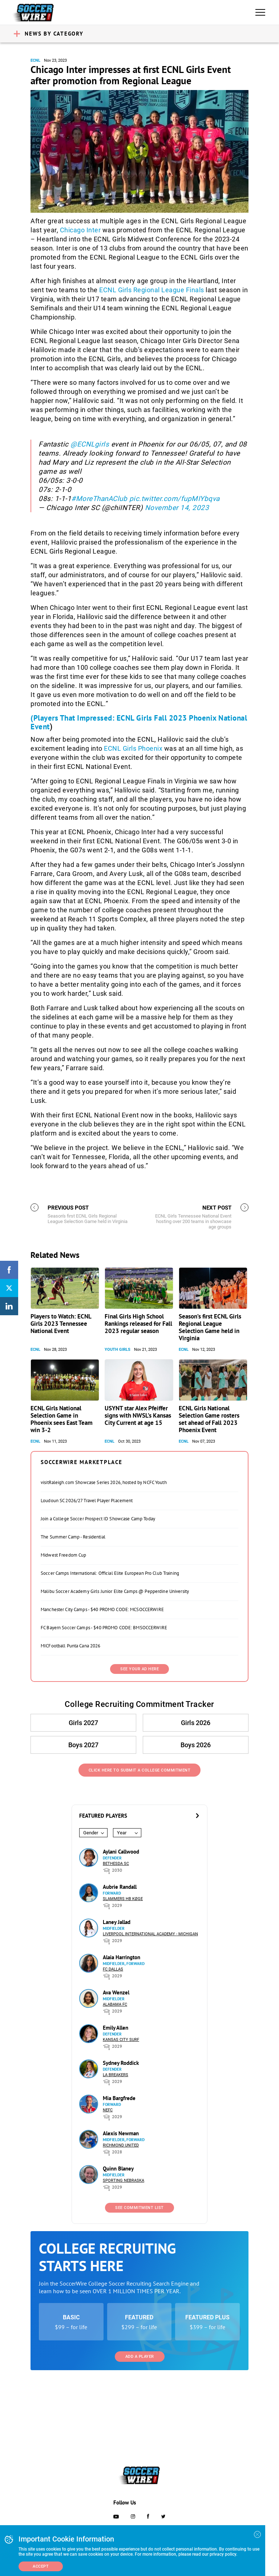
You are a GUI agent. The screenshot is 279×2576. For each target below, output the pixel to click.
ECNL (35, 60)
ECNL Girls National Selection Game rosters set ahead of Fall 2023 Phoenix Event (209, 1419)
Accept (41, 2566)
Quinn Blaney (118, 2168)
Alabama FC (115, 2004)
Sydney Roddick (121, 2062)
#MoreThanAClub (99, 498)
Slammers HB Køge (123, 1898)
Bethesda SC (116, 1863)
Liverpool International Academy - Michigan (150, 1934)
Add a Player (139, 2356)
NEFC (108, 2110)
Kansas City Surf (121, 2039)
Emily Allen (115, 2027)
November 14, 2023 (177, 508)
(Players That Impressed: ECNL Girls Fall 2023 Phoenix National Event (139, 722)
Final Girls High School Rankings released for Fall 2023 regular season (138, 1323)
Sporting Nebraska (123, 2180)
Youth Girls (117, 1349)
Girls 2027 (83, 1723)
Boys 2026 (196, 1745)
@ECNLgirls (89, 444)
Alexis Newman (121, 2133)
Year (121, 1832)
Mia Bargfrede (119, 2098)
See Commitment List (139, 2207)
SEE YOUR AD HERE (139, 1669)
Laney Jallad (116, 1922)
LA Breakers (115, 2074)
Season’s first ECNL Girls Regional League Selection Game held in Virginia (210, 1327)
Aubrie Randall (120, 1886)
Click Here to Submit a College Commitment (140, 1770)
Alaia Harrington (121, 1957)
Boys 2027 (83, 1745)
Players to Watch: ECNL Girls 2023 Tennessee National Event (61, 1323)
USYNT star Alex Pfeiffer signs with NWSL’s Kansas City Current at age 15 (138, 1415)
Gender (90, 1832)
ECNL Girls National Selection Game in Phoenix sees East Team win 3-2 (62, 1419)
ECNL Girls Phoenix (133, 748)
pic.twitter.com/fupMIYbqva (174, 498)
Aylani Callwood (121, 1851)
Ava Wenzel (116, 1992)
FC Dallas (113, 1969)
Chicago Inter (80, 230)
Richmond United (121, 2145)
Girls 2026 (195, 1723)
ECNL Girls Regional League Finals (151, 290)
